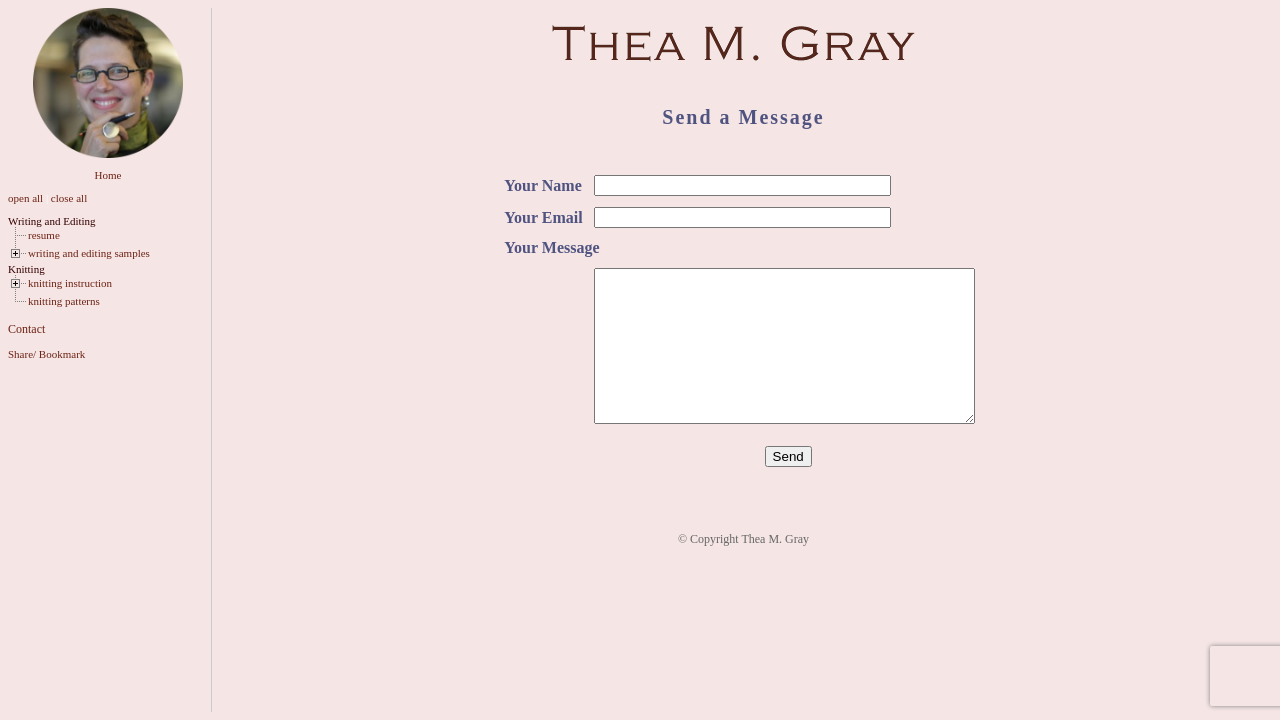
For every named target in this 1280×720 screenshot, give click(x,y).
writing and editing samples (89, 253)
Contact (26, 329)
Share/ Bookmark (46, 354)
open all (25, 198)
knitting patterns (64, 301)
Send (788, 486)
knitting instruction (70, 283)
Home (108, 175)
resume (44, 235)
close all (69, 198)
